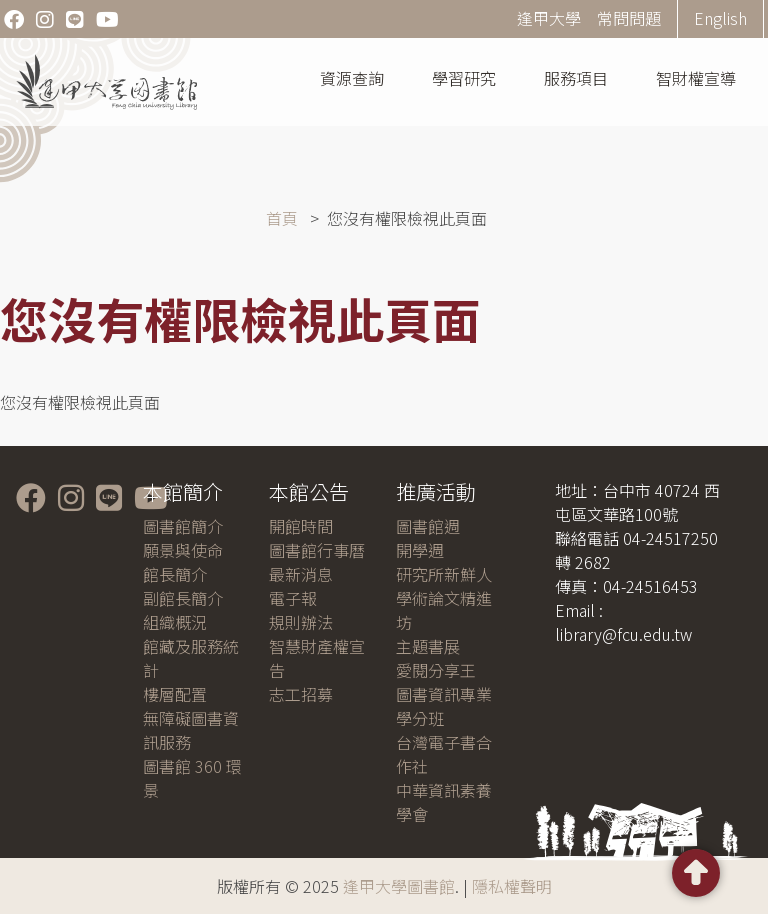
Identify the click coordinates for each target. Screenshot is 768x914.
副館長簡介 (183, 598)
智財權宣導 (696, 78)
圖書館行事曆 (317, 550)
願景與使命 (183, 550)
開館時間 (301, 526)
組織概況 (175, 622)
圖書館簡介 (183, 526)
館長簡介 (175, 574)
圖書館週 (428, 526)
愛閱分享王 (436, 670)
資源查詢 (352, 78)
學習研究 (464, 78)
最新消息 (301, 574)
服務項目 (576, 78)
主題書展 (428, 646)
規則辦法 (301, 622)
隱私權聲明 (512, 886)
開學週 (420, 550)
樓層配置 (175, 694)
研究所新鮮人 (444, 574)
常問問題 (629, 18)
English (720, 18)
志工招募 (301, 694)
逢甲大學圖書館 (399, 886)
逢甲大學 (549, 18)
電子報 (293, 598)
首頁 (282, 218)
